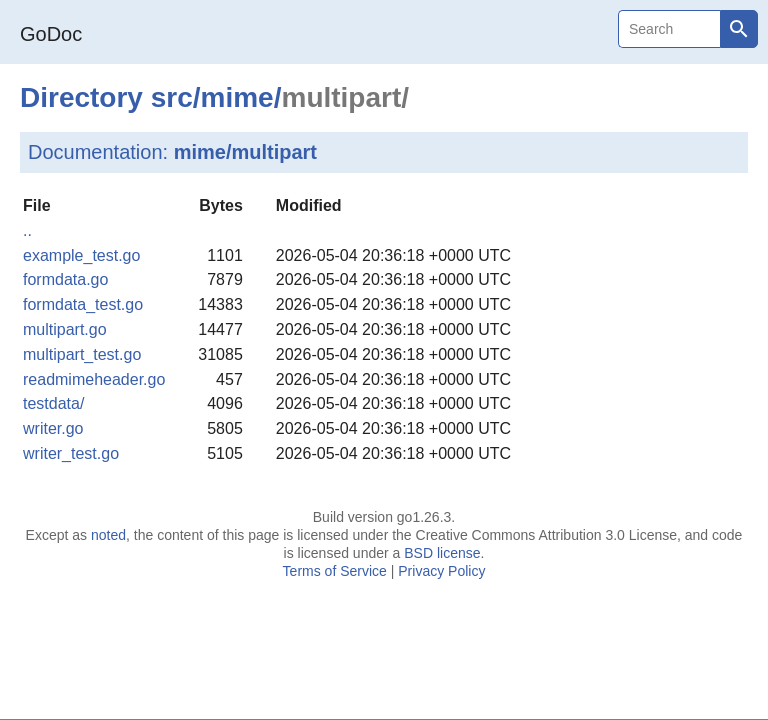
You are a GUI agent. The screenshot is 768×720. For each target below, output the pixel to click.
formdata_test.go (83, 304)
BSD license (442, 553)
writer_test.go (71, 453)
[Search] (669, 29)
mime (237, 97)
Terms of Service (335, 571)
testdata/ (53, 403)
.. (27, 230)
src (172, 97)
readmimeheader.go (94, 379)
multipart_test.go (82, 354)
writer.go (53, 428)
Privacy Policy (441, 571)
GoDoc (51, 34)
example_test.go (81, 255)
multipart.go (65, 329)
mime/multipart (245, 152)
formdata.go (65, 279)
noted (108, 535)
